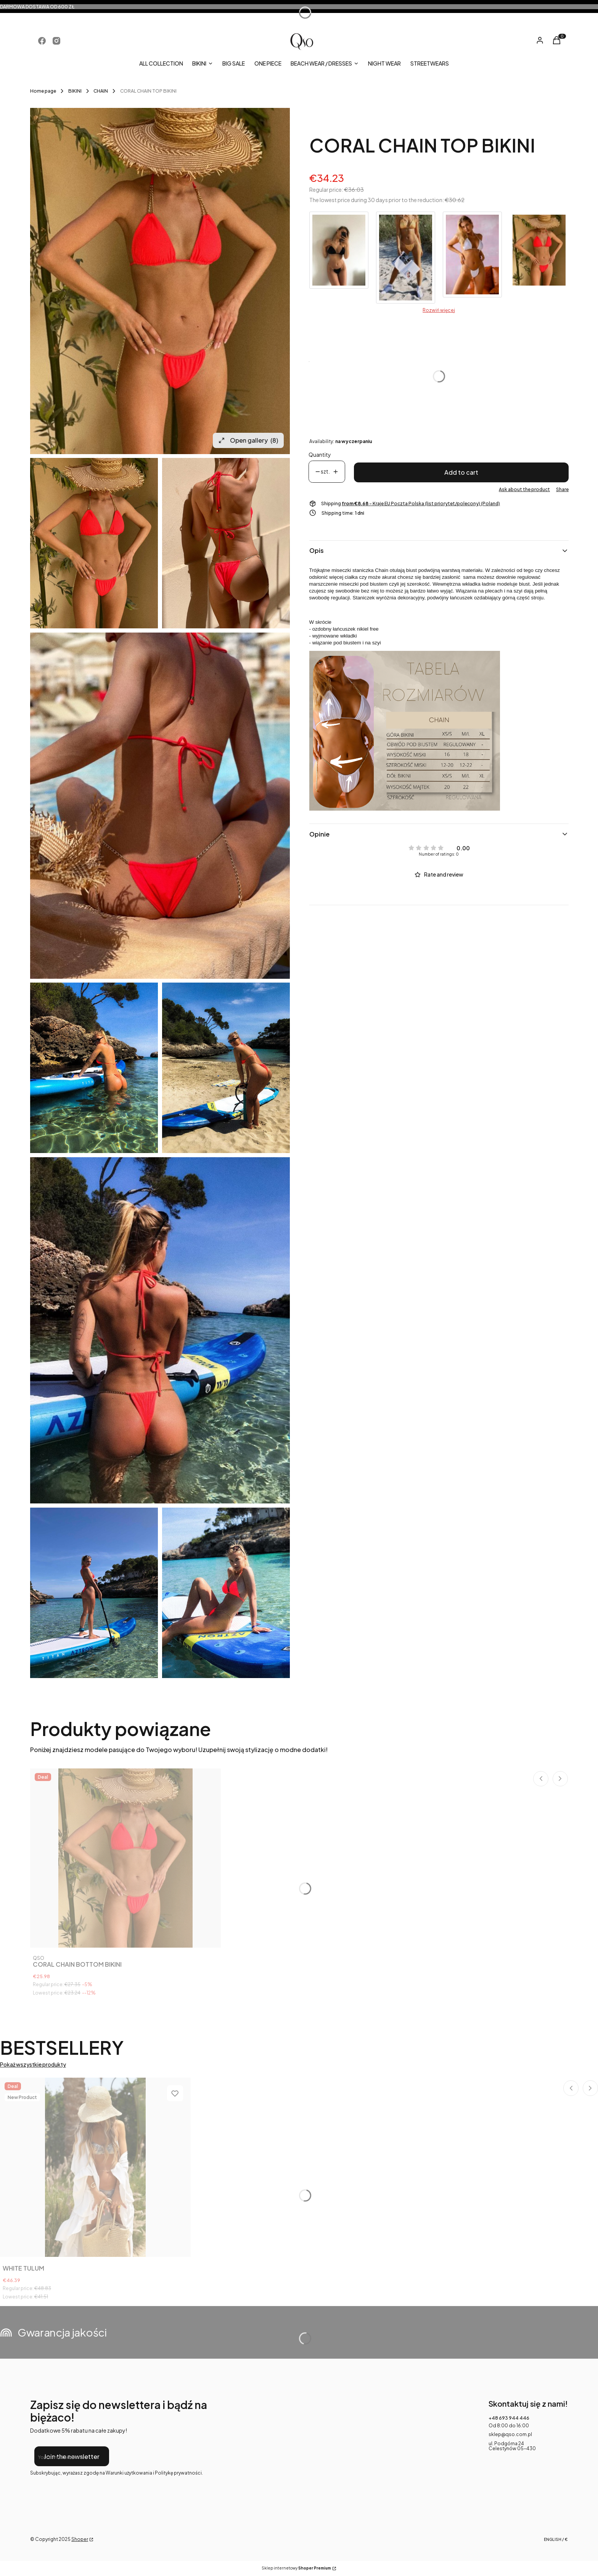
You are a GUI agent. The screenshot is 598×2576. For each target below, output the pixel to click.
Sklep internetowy (296, 2568)
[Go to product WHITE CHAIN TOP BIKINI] (472, 257)
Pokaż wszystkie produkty (33, 2064)
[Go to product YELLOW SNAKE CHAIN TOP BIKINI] (405, 257)
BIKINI (75, 90)
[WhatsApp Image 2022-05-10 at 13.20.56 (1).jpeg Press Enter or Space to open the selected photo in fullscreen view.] (226, 543)
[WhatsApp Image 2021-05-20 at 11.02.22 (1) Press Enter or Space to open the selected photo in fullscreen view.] (226, 1593)
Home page (43, 90)
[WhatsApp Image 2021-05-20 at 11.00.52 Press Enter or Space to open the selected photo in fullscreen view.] (94, 1068)
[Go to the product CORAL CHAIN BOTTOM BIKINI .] (125, 1858)
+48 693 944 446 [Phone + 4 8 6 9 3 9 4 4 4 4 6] (509, 2418)
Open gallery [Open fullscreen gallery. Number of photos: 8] (248, 440)
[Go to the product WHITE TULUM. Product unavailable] (95, 2167)
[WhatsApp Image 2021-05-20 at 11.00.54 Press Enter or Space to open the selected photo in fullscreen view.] (160, 1330)
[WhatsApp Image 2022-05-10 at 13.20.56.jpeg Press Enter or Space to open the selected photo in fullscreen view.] (160, 281)
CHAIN (100, 90)
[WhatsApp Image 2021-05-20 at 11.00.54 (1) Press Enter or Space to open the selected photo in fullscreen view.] (226, 1068)
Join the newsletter (72, 2456)
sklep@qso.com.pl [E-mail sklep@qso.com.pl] (510, 2434)
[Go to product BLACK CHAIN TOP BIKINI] (338, 257)
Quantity (320, 455)
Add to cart (461, 472)
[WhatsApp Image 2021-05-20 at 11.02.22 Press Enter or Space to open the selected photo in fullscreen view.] (94, 1593)
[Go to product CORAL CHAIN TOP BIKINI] (539, 257)
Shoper (79, 2539)
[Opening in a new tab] (42, 40)
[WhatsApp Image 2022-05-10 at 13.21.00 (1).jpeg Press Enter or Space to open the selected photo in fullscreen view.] (160, 806)
